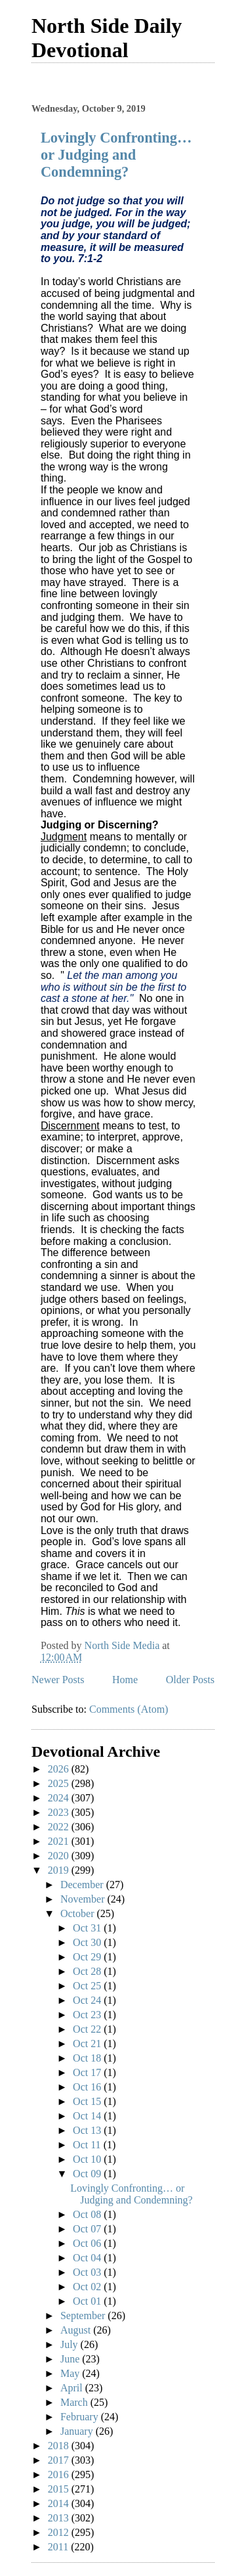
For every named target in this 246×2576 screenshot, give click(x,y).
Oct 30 (88, 1942)
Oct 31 (88, 1927)
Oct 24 (88, 2000)
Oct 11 (88, 2144)
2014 (60, 2503)
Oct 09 (88, 2173)
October (78, 1913)
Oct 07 (88, 2228)
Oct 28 (88, 1971)
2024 (60, 1797)
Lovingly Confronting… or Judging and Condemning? (116, 154)
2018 (60, 2445)
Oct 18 (88, 2058)
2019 (60, 1870)
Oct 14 (88, 2115)
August (76, 2330)
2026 (60, 1768)
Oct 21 (88, 2043)
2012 (60, 2532)
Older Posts (190, 1679)
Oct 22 (88, 2029)
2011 (59, 2546)
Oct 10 (88, 2159)
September (84, 2315)
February (80, 2416)
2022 (60, 1826)
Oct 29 (88, 1956)
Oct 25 (88, 1985)
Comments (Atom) (128, 1709)
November (84, 1899)
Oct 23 (88, 2014)
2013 (60, 2517)
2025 (60, 1783)
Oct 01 (88, 2301)
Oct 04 (88, 2257)
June (71, 2358)
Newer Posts (57, 1679)
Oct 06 (88, 2243)
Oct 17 (88, 2072)
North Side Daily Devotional (106, 38)
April (72, 2387)
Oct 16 (88, 2086)
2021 (60, 1841)
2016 (60, 2474)
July (70, 2344)
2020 (60, 1855)
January (78, 2431)
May (71, 2373)
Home (125, 1679)
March (75, 2402)
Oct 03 (88, 2272)
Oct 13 (88, 2130)
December (83, 1884)
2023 (60, 1812)
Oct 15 (88, 2101)
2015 (60, 2489)
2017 (60, 2460)
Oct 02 (88, 2286)
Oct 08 (88, 2214)
